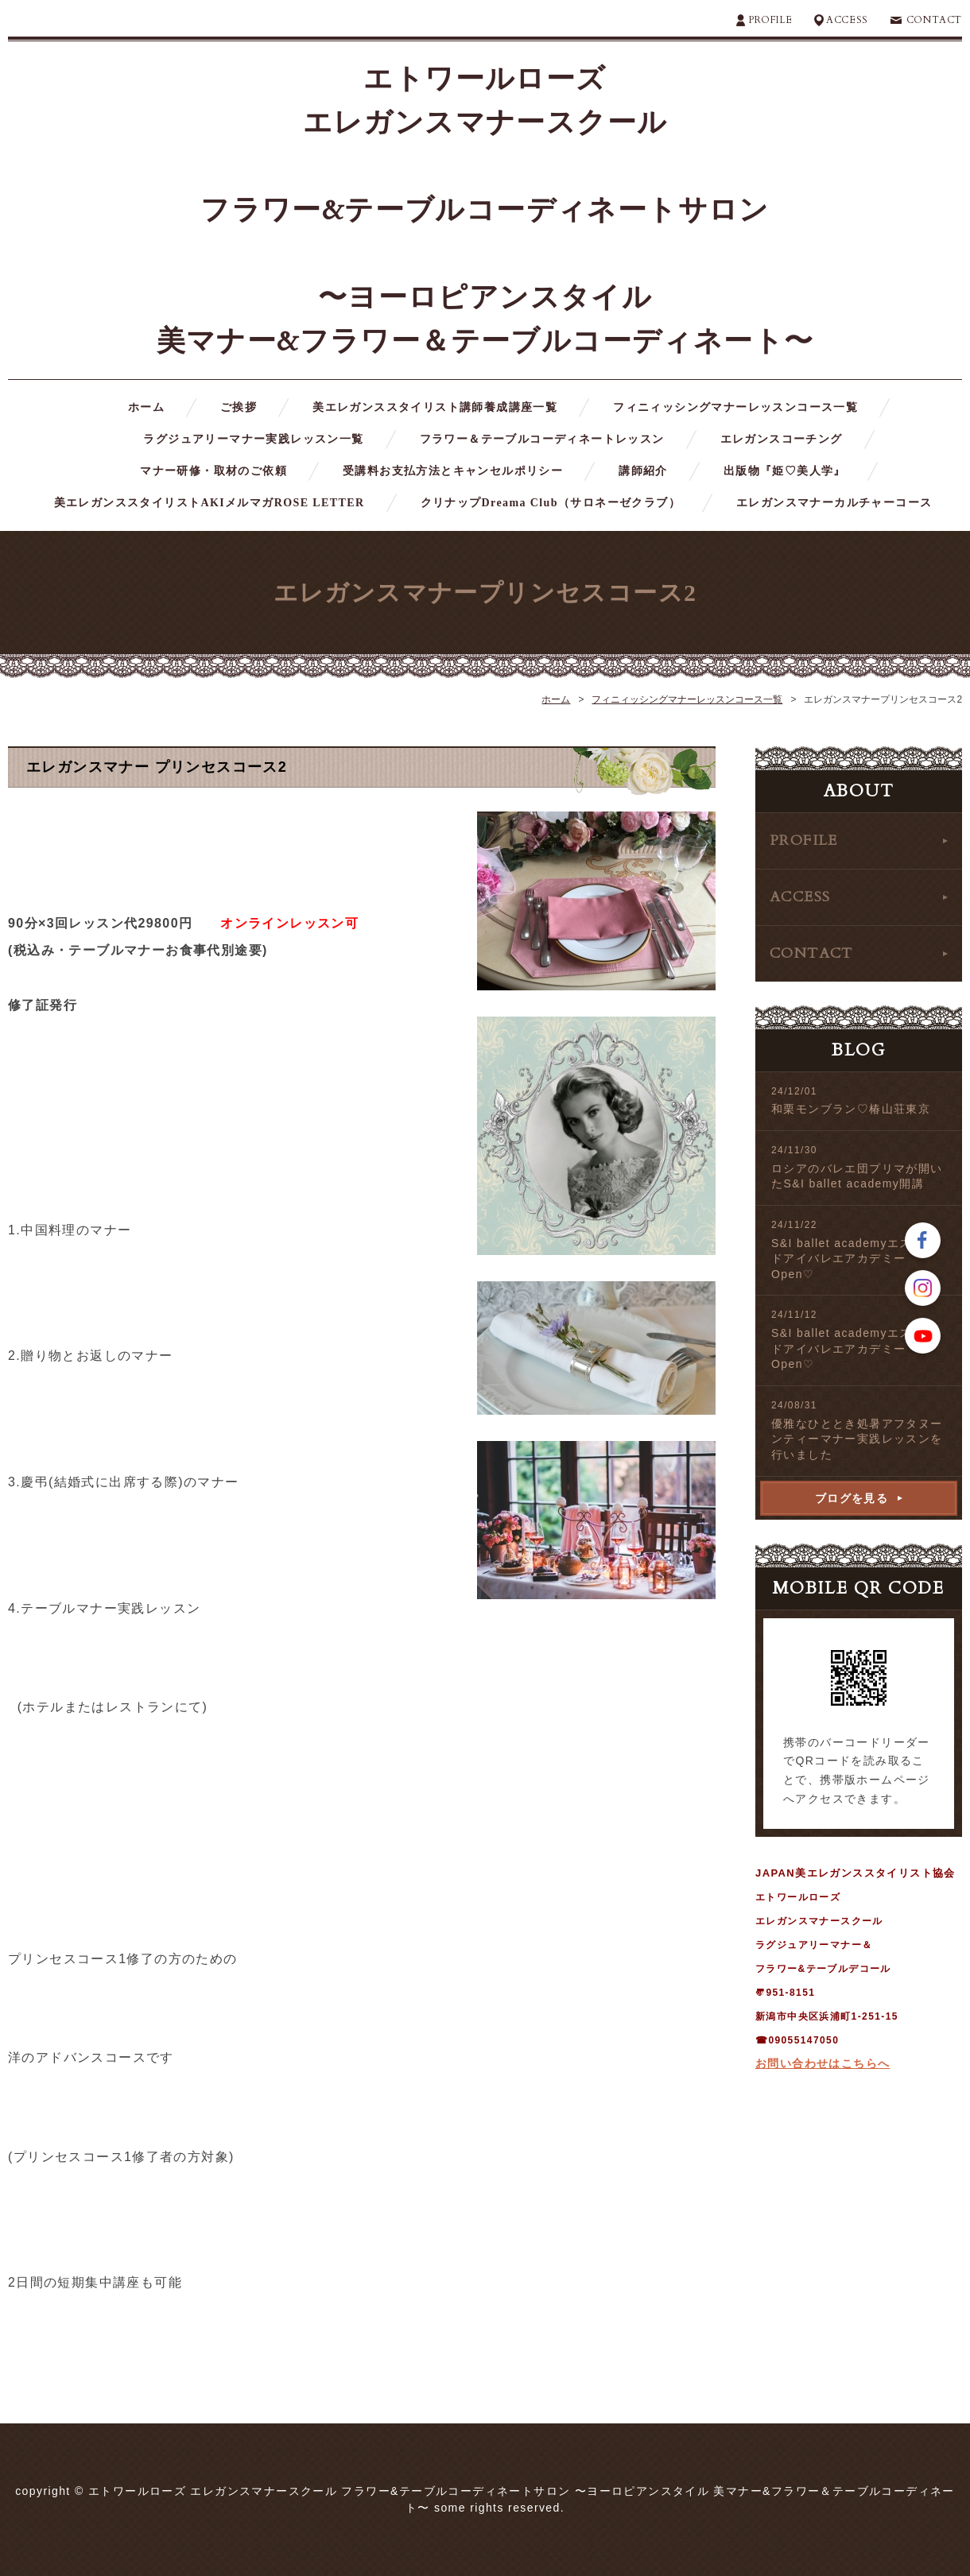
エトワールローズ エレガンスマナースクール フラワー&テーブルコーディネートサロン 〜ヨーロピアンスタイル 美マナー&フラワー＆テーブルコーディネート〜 (485, 210)
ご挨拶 (238, 407)
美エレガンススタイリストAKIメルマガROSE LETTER (209, 503)
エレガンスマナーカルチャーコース (834, 503)
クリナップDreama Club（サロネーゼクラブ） (551, 503)
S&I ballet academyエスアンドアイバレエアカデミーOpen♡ (853, 1258)
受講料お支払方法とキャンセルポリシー (453, 471)
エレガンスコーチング (781, 439)
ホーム (146, 407)
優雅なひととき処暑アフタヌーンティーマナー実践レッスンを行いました (857, 1439)
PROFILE (770, 20)
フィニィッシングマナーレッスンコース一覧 (735, 407)
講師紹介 (643, 471)
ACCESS (847, 20)
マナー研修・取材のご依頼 (213, 471)
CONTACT (934, 20)
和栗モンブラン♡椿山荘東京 (850, 1108)
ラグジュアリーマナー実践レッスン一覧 (253, 439)
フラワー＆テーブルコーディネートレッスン (542, 439)
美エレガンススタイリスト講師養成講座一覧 (434, 407)
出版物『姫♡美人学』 (785, 471)
